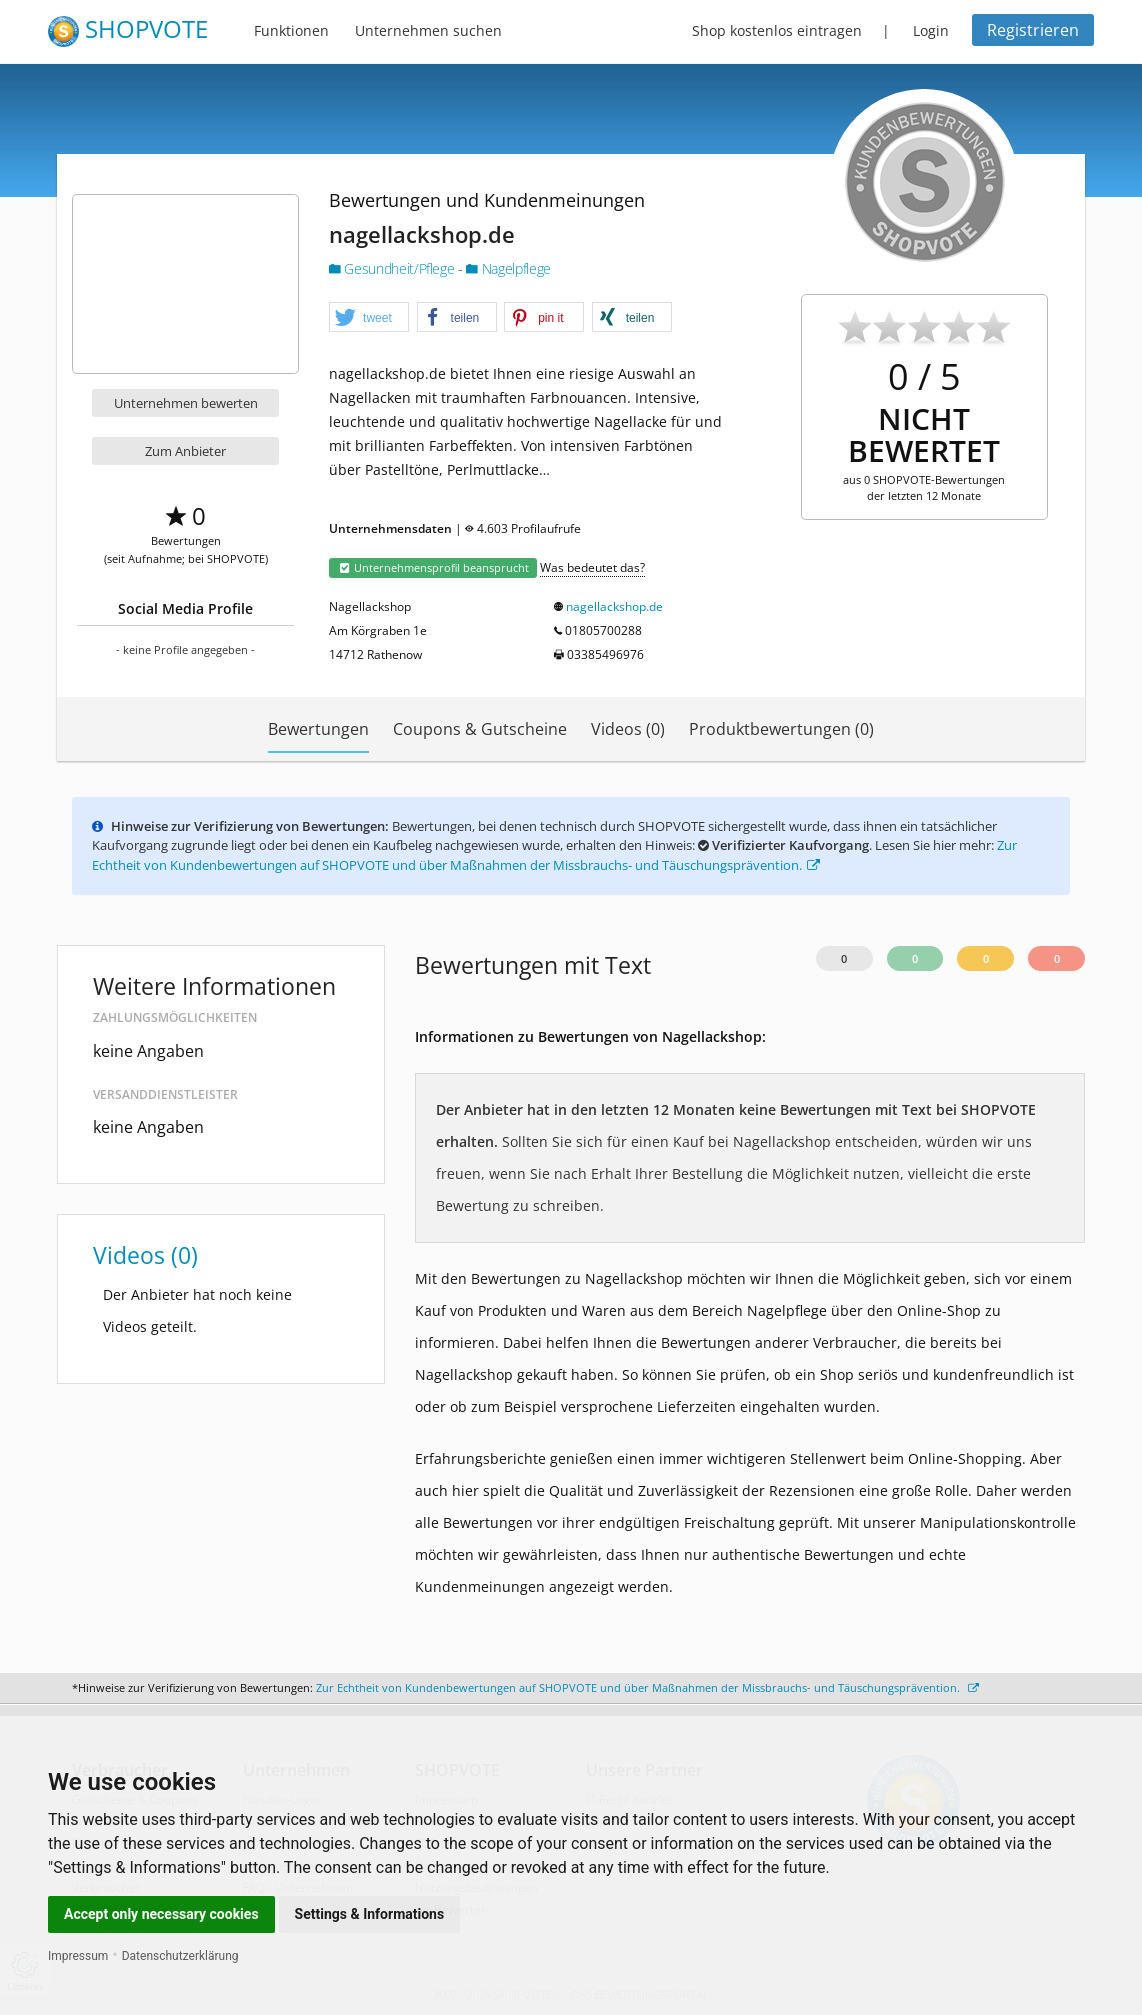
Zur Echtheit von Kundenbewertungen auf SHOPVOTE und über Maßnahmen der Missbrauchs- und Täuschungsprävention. (554, 855)
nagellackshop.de (614, 606)
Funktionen (291, 30)
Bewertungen (318, 729)
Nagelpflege (508, 268)
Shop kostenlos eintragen (777, 30)
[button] (369, 318)
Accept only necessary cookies (161, 1914)
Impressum (78, 1956)
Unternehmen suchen (428, 30)
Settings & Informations (370, 1914)
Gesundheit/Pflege (393, 268)
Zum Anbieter (185, 451)
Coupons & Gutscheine (480, 729)
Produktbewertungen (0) (781, 729)
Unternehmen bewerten (186, 403)
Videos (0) (628, 729)
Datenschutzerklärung (180, 1956)
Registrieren (1033, 30)
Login (931, 30)
